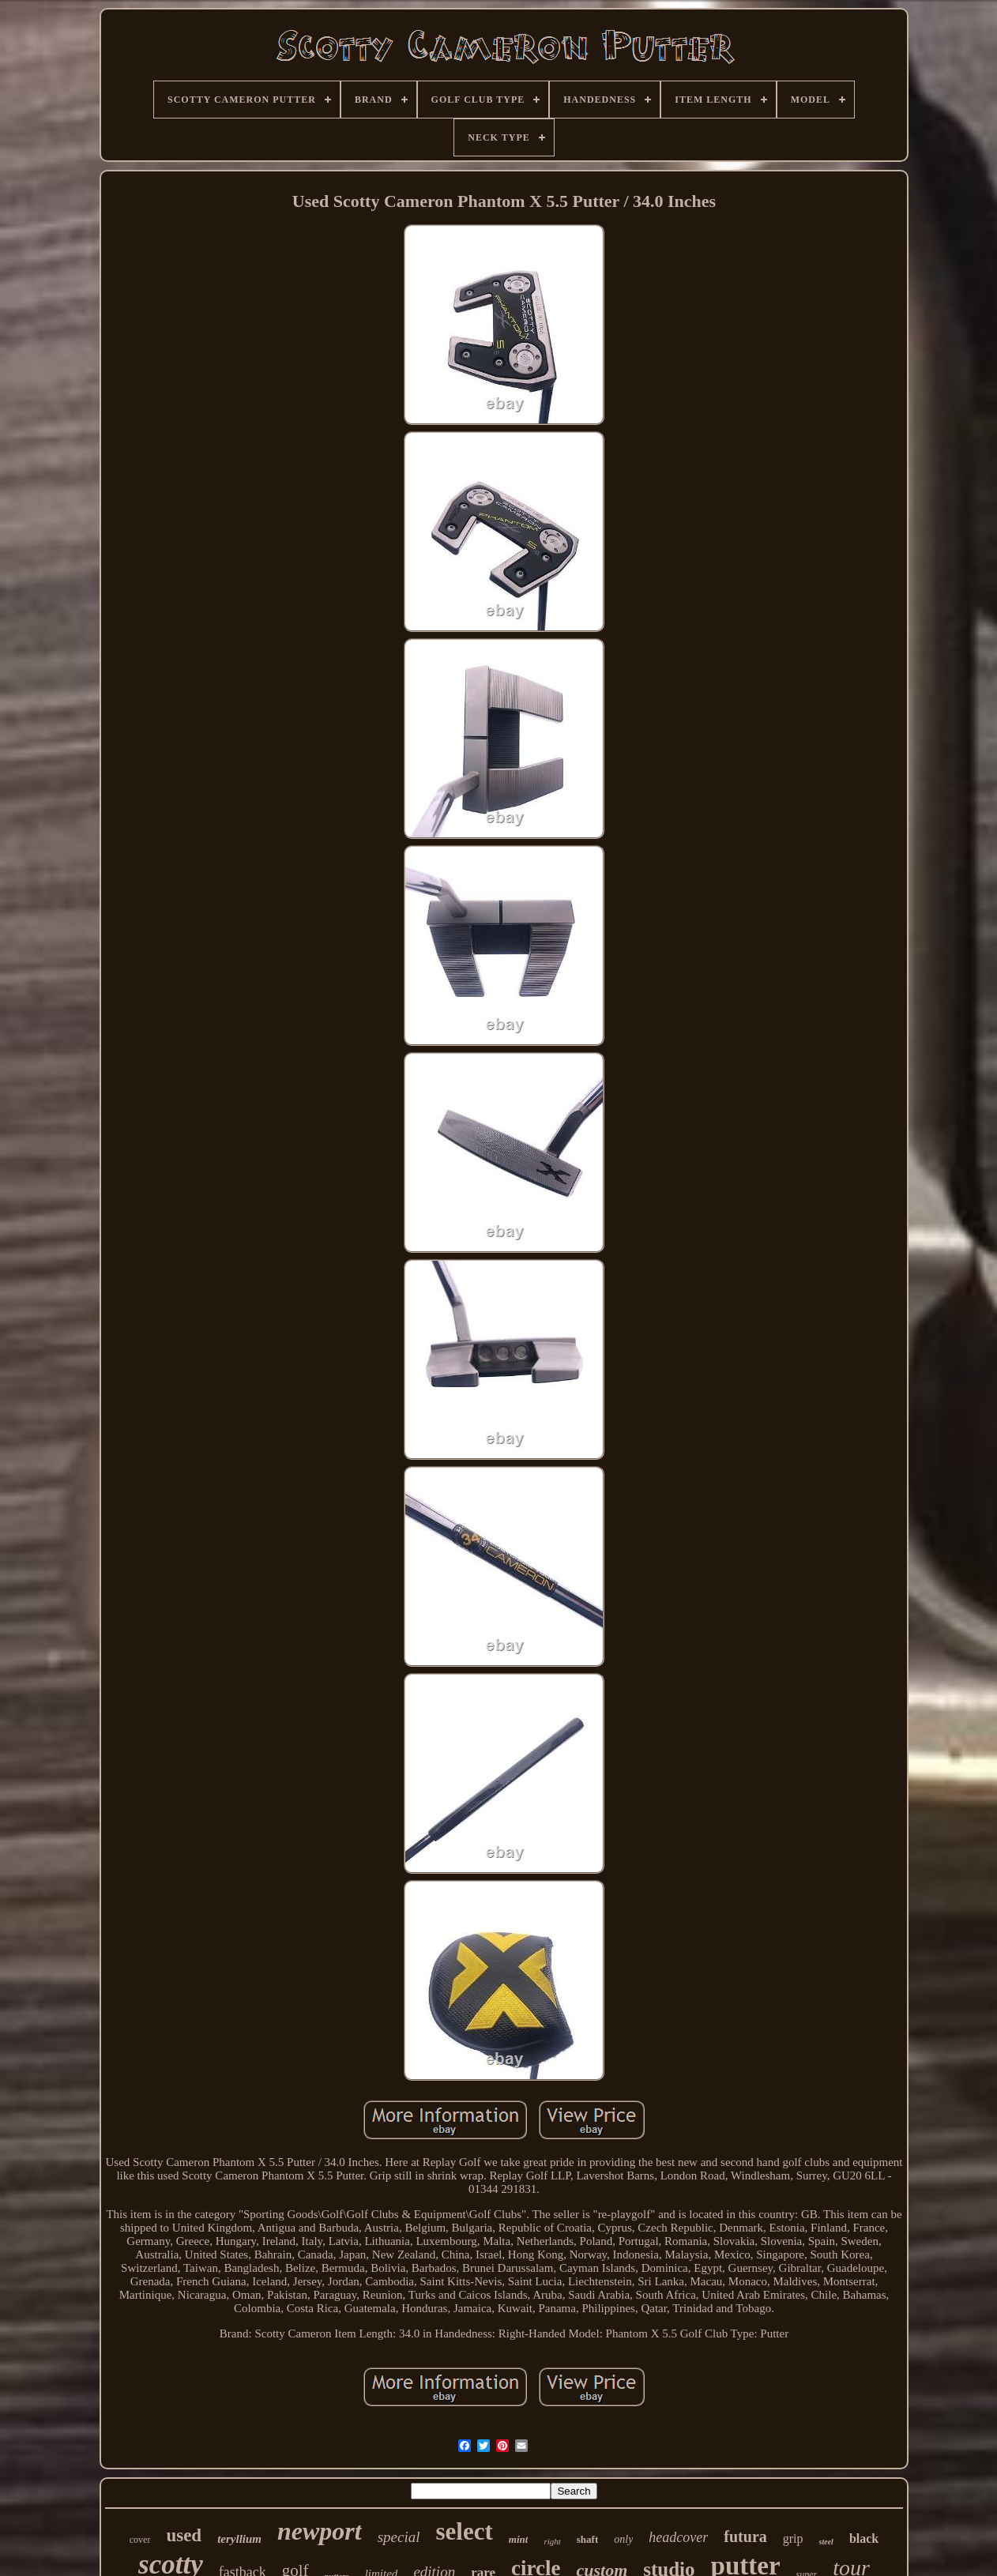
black (863, 2538)
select (464, 2531)
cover (140, 2539)
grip (793, 2538)
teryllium (239, 2539)
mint (519, 2539)
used (183, 2535)
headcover (678, 2537)
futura (745, 2536)
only (623, 2539)
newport (319, 2531)
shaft (587, 2539)
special (399, 2537)
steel (826, 2541)
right (552, 2541)
